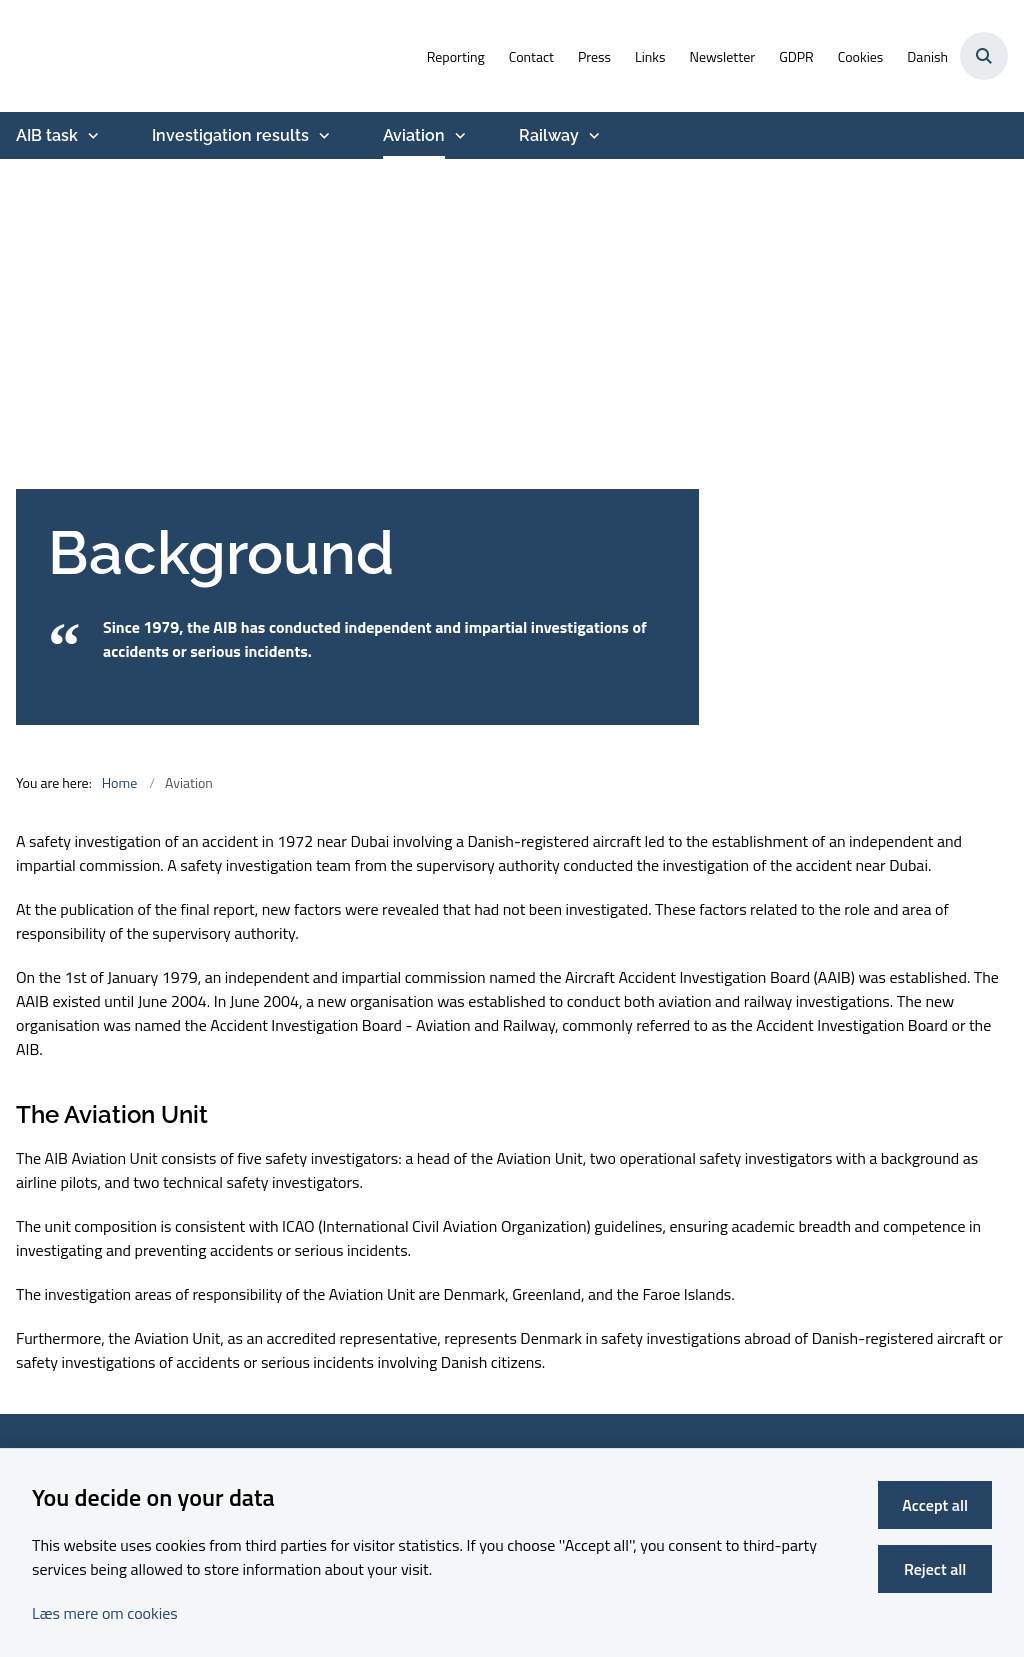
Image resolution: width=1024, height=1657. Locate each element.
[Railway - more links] (592, 136)
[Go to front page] (8, 56)
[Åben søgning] (984, 56)
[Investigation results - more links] (322, 136)
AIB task (47, 135)
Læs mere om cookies (105, 1613)
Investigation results (230, 135)
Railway (549, 135)
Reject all (935, 1569)
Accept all (935, 1505)
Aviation (414, 135)
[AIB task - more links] (91, 136)
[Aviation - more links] (458, 136)
